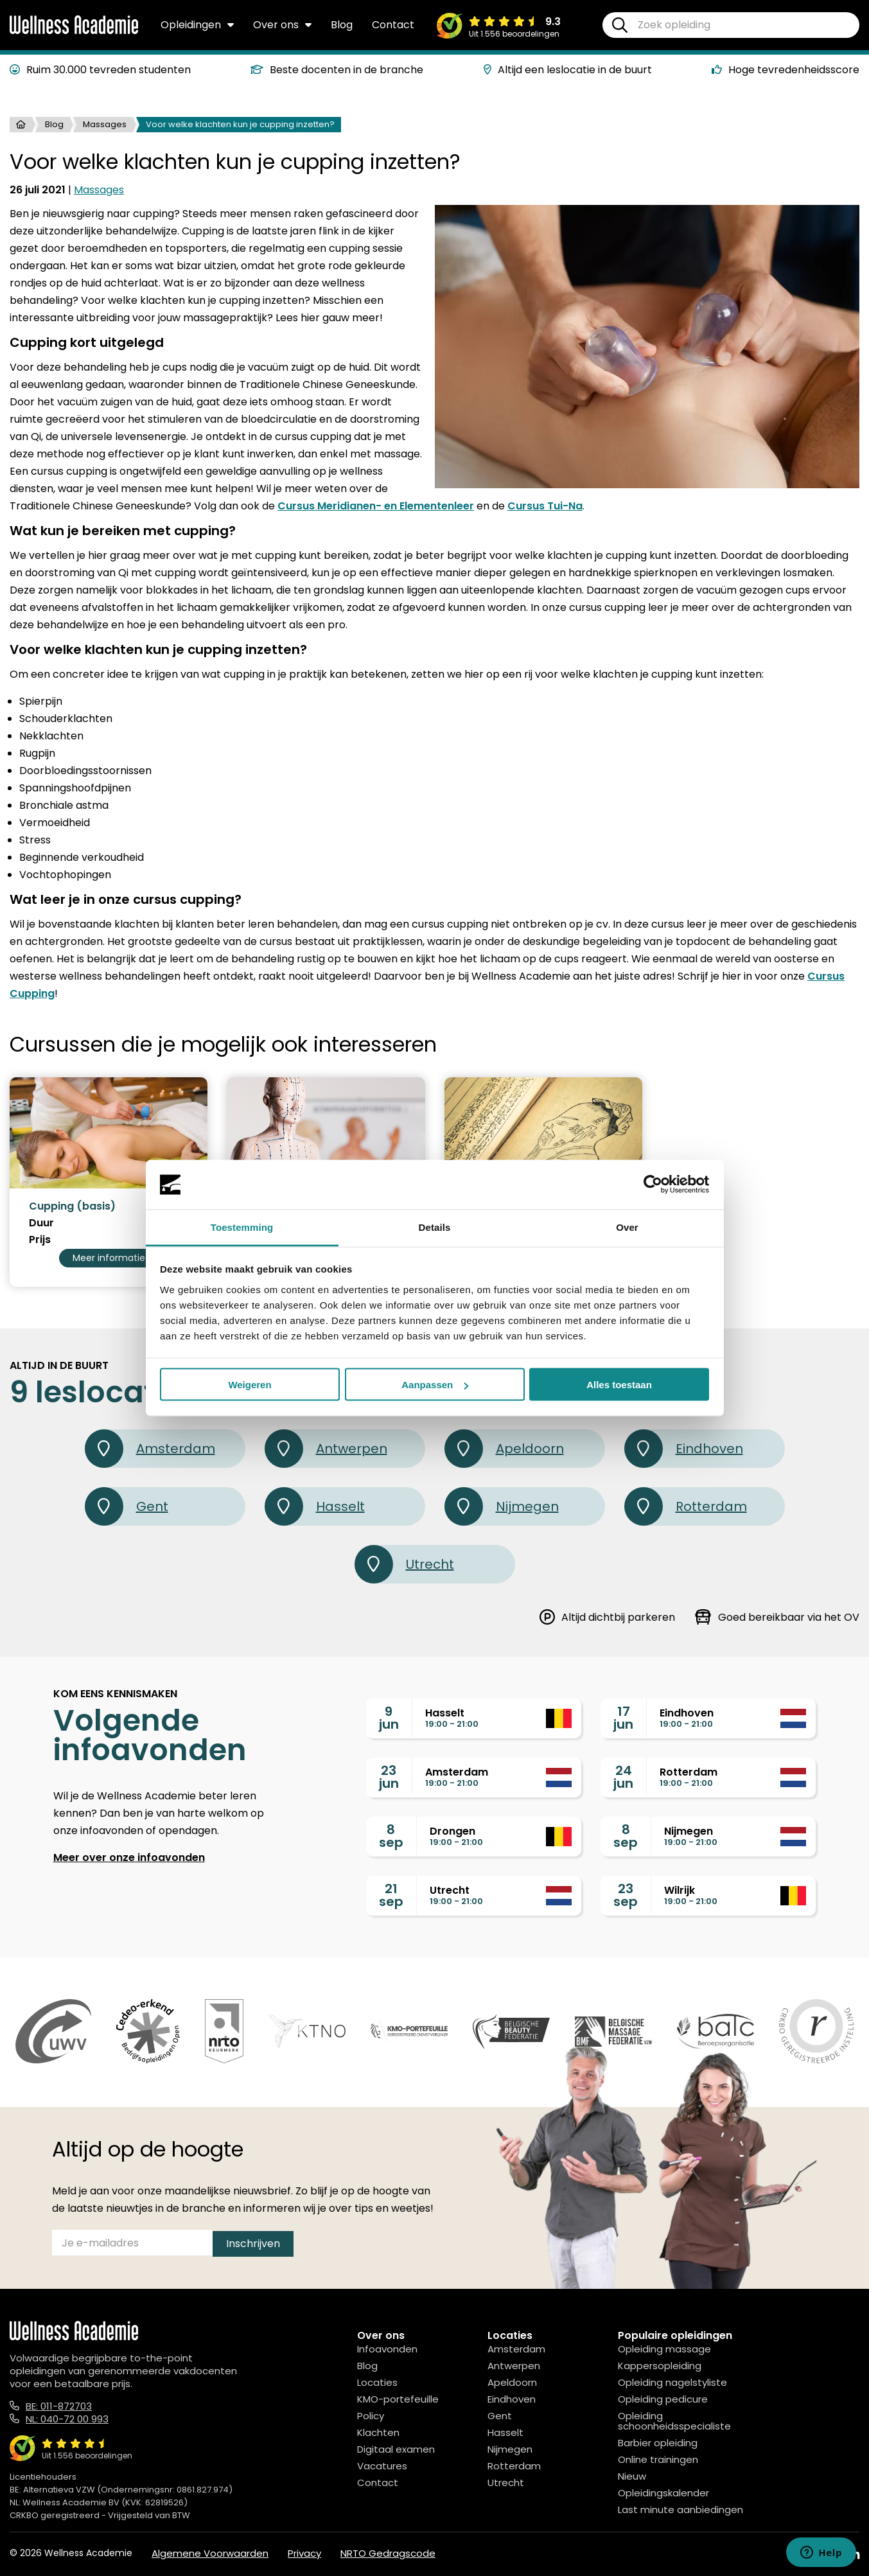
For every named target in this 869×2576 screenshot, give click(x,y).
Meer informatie (109, 1257)
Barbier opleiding (658, 2442)
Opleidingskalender (663, 2493)
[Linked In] (854, 2554)
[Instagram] (824, 2554)
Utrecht (404, 1564)
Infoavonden (387, 2349)
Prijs (40, 1240)
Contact (393, 24)
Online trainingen (658, 2459)
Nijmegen (501, 1506)
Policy (370, 2415)
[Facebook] (796, 2554)
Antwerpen (326, 1448)
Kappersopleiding (659, 2365)
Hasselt (315, 1506)
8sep (391, 1836)
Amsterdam (150, 1448)
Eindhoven (683, 1448)
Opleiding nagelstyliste (672, 2382)
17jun (623, 1717)
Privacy (304, 2553)
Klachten (378, 2432)
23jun (389, 1776)
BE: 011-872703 (59, 2406)
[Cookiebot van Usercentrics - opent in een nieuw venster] (653, 1184)
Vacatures (382, 2466)
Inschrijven (253, 2243)
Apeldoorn (504, 1448)
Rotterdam (685, 1506)
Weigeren (249, 1384)
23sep (625, 1895)
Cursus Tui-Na (545, 505)
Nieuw (632, 2476)
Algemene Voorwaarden (210, 2553)
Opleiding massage (664, 2349)
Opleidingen (197, 24)
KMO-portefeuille (398, 2399)
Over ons (282, 24)
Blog (342, 24)
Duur (41, 1223)
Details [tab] (435, 1226)
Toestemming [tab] (242, 1226)
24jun (623, 1776)
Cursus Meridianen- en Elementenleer (375, 505)
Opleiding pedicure (663, 2399)
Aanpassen (434, 1384)
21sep (391, 1895)
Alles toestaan (619, 1384)
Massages (105, 124)
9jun (389, 1717)
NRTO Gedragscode (387, 2553)
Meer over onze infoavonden (129, 1857)
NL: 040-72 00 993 (67, 2419)
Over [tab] (627, 1226)
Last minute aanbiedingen (680, 2509)
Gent (126, 1506)
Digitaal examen (396, 2449)
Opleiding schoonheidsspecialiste (674, 2421)
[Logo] (74, 31)
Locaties (377, 2382)
